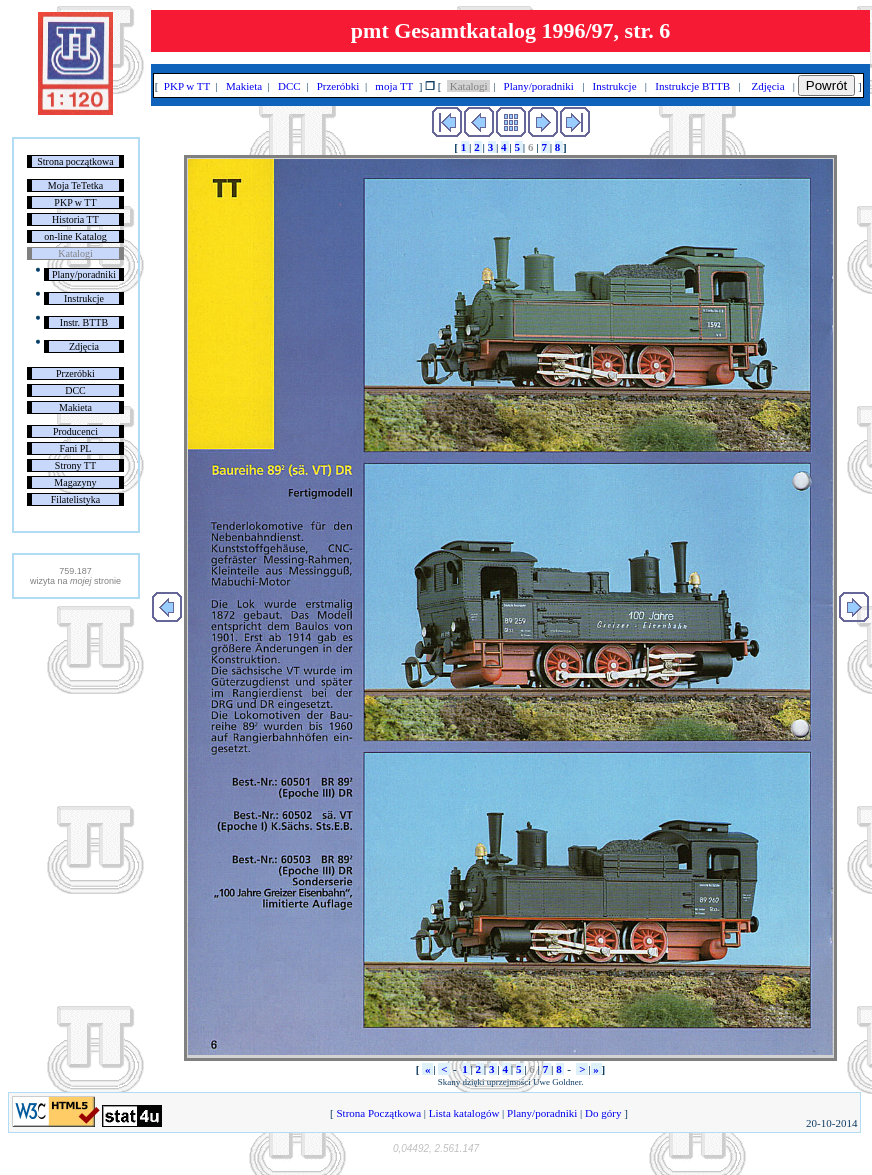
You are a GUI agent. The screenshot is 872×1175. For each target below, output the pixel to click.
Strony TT (75, 465)
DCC (75, 390)
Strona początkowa (75, 161)
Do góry (603, 1113)
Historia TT (75, 219)
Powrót (826, 85)
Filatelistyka (75, 499)
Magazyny (75, 482)
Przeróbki (75, 373)
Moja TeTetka (75, 185)
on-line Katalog (75, 236)
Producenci (75, 431)
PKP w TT (75, 202)
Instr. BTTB (84, 322)
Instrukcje (84, 298)
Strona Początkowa (379, 1113)
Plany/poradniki (84, 274)
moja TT (394, 86)
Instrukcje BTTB (693, 86)
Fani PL (75, 448)
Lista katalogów (464, 1113)
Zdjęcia (84, 346)
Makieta (75, 407)
